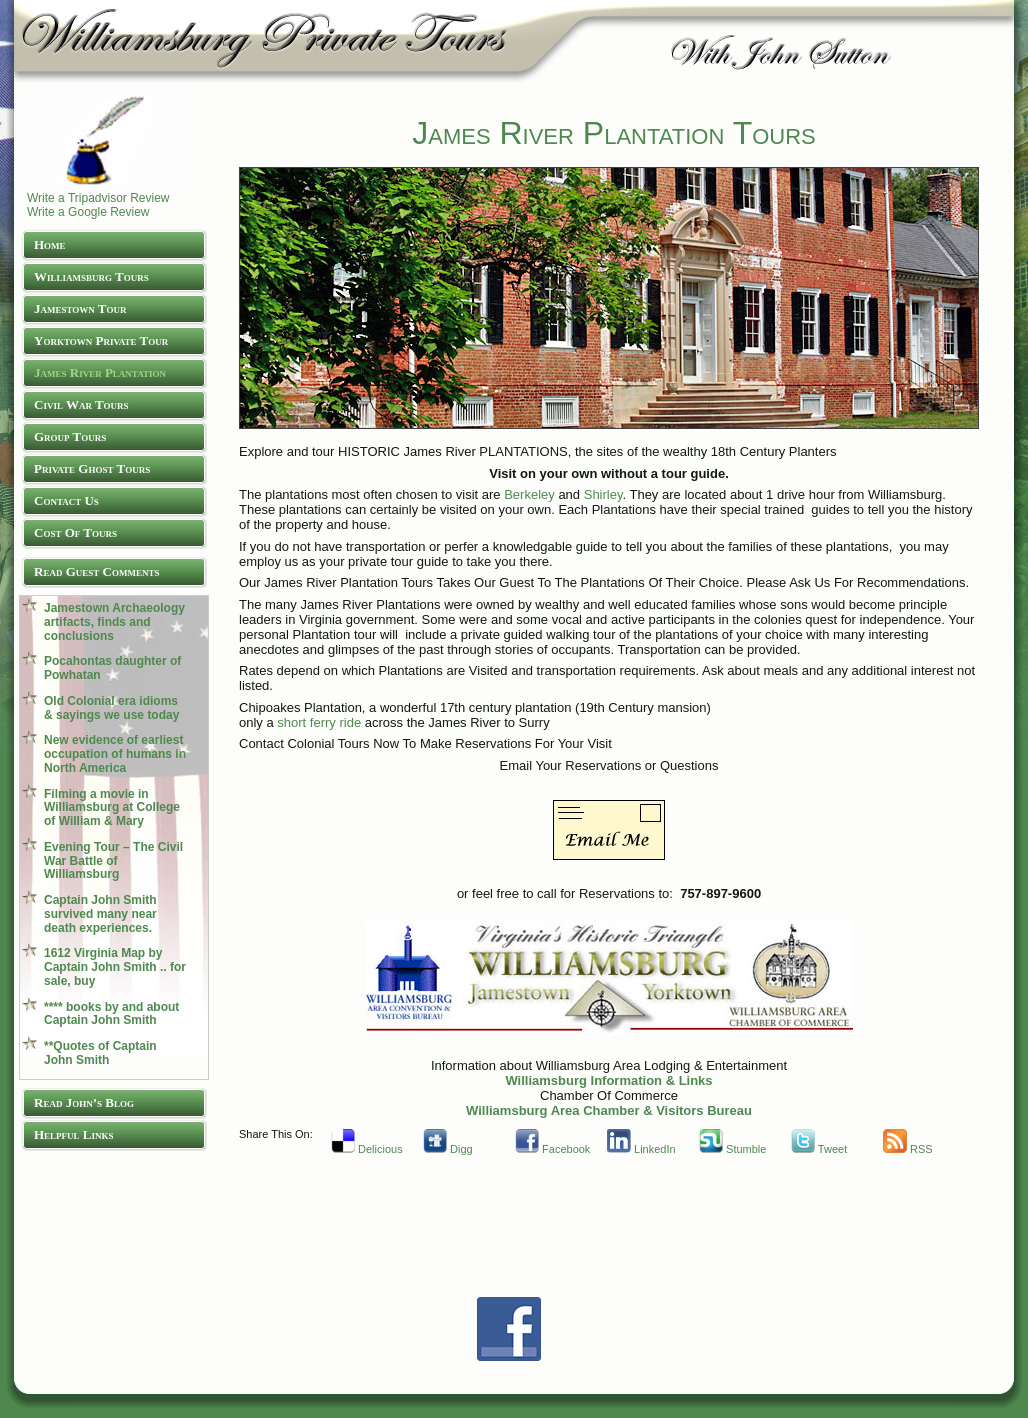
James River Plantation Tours (614, 133)
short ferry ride (320, 722)
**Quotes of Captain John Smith (100, 1053)
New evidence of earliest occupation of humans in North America (115, 754)
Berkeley (529, 494)
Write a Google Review (88, 212)
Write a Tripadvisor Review (98, 198)
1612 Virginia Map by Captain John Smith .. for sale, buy (115, 967)
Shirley (601, 494)
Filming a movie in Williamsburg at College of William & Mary (112, 808)
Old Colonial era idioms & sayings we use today (111, 708)
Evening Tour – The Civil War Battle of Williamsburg (113, 861)
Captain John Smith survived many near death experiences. (100, 914)
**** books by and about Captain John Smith (111, 1014)
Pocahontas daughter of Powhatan (112, 668)
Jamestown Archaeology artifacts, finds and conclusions (114, 622)
